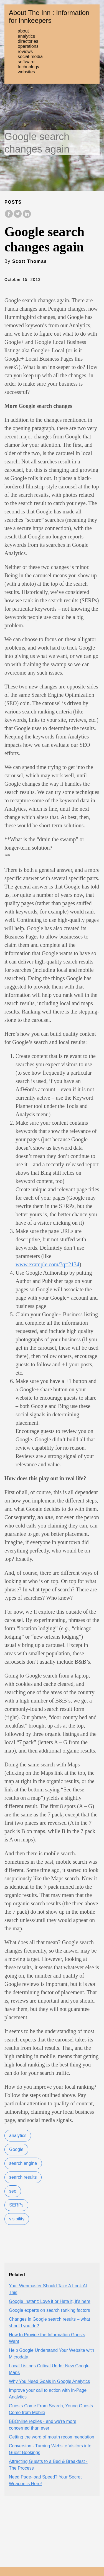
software (26, 61)
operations (28, 46)
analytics (26, 36)
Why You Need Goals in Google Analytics (49, 2381)
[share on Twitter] (17, 216)
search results (23, 2177)
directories (28, 41)
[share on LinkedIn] (26, 216)
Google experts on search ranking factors (49, 2310)
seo (12, 2191)
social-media (30, 56)
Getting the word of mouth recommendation (51, 2437)
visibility (16, 2218)
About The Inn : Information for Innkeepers (49, 16)
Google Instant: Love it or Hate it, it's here (49, 2301)
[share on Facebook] (8, 216)
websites (26, 71)
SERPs (16, 2205)
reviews (25, 51)
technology (28, 66)
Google (16, 2149)
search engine (23, 2163)
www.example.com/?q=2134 (47, 1264)
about (23, 31)
